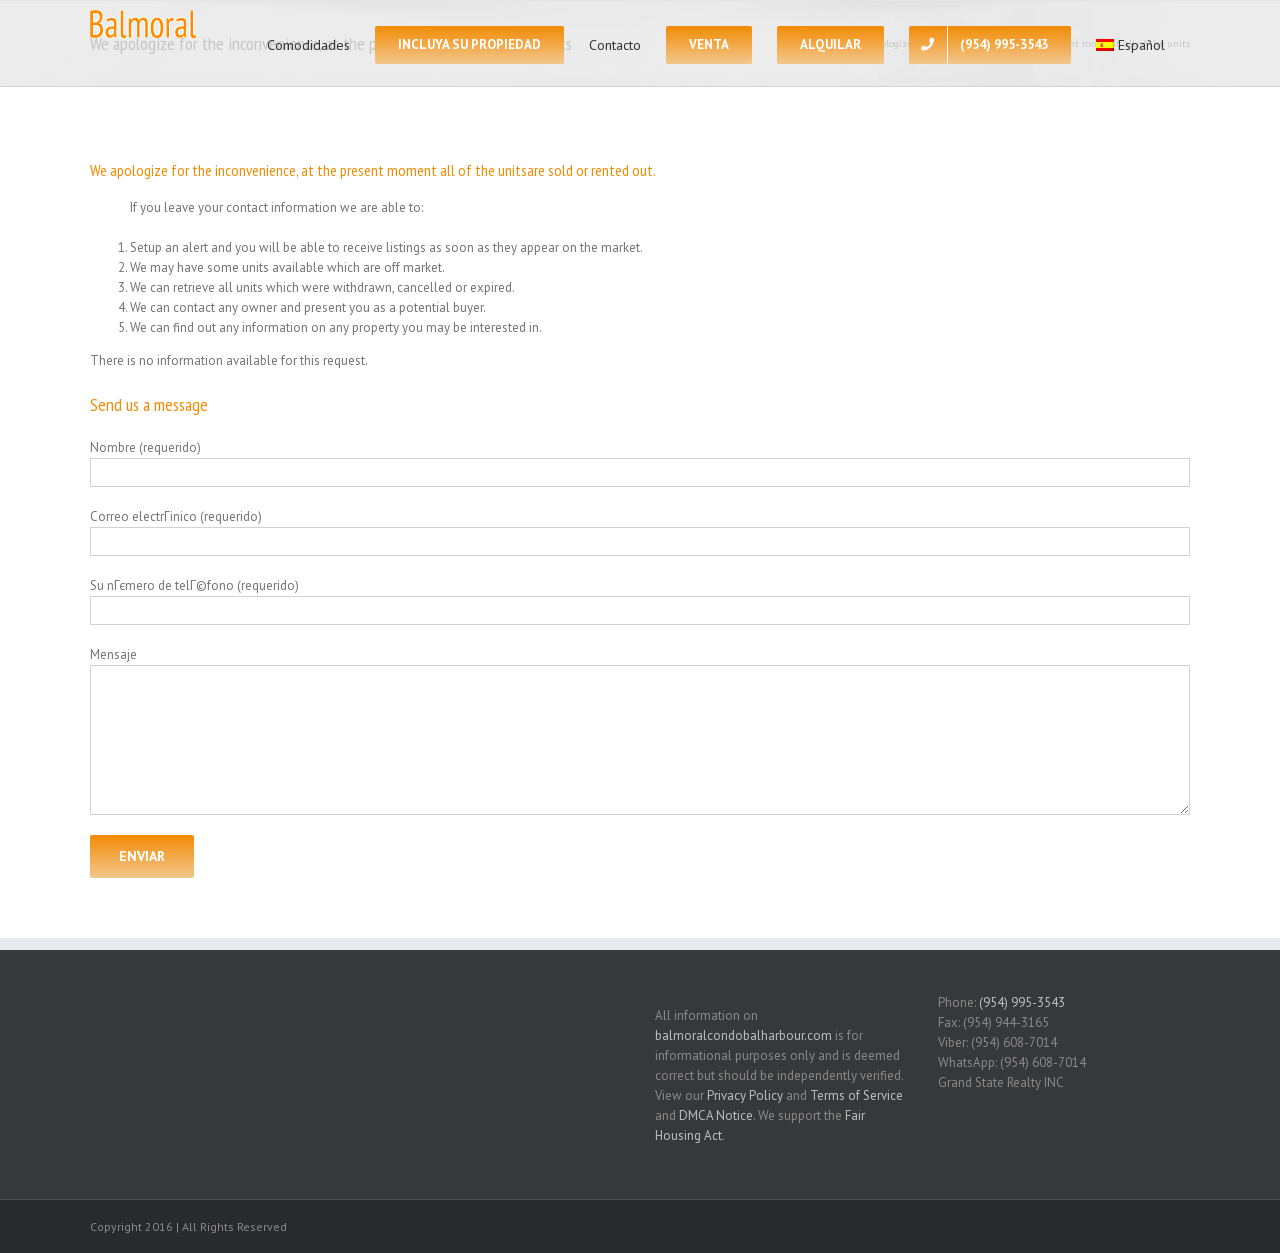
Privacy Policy (745, 1095)
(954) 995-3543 (1022, 1002)
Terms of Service (856, 1095)
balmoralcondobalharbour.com (743, 1035)
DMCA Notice (716, 1115)
